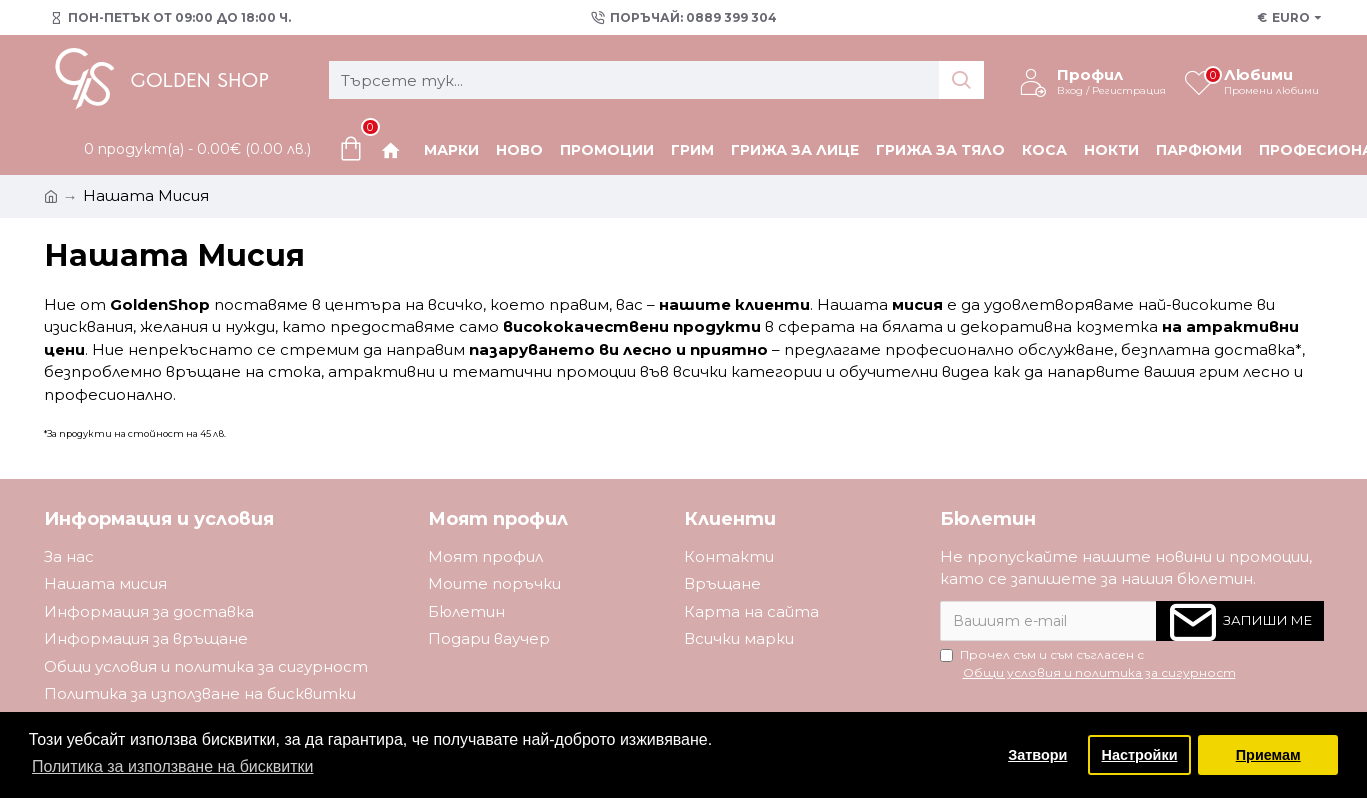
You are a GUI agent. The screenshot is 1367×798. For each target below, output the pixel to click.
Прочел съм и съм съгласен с (1089, 664)
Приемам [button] (1268, 755)
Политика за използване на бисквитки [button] (173, 766)
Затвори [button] (1037, 755)
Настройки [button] (1140, 755)
